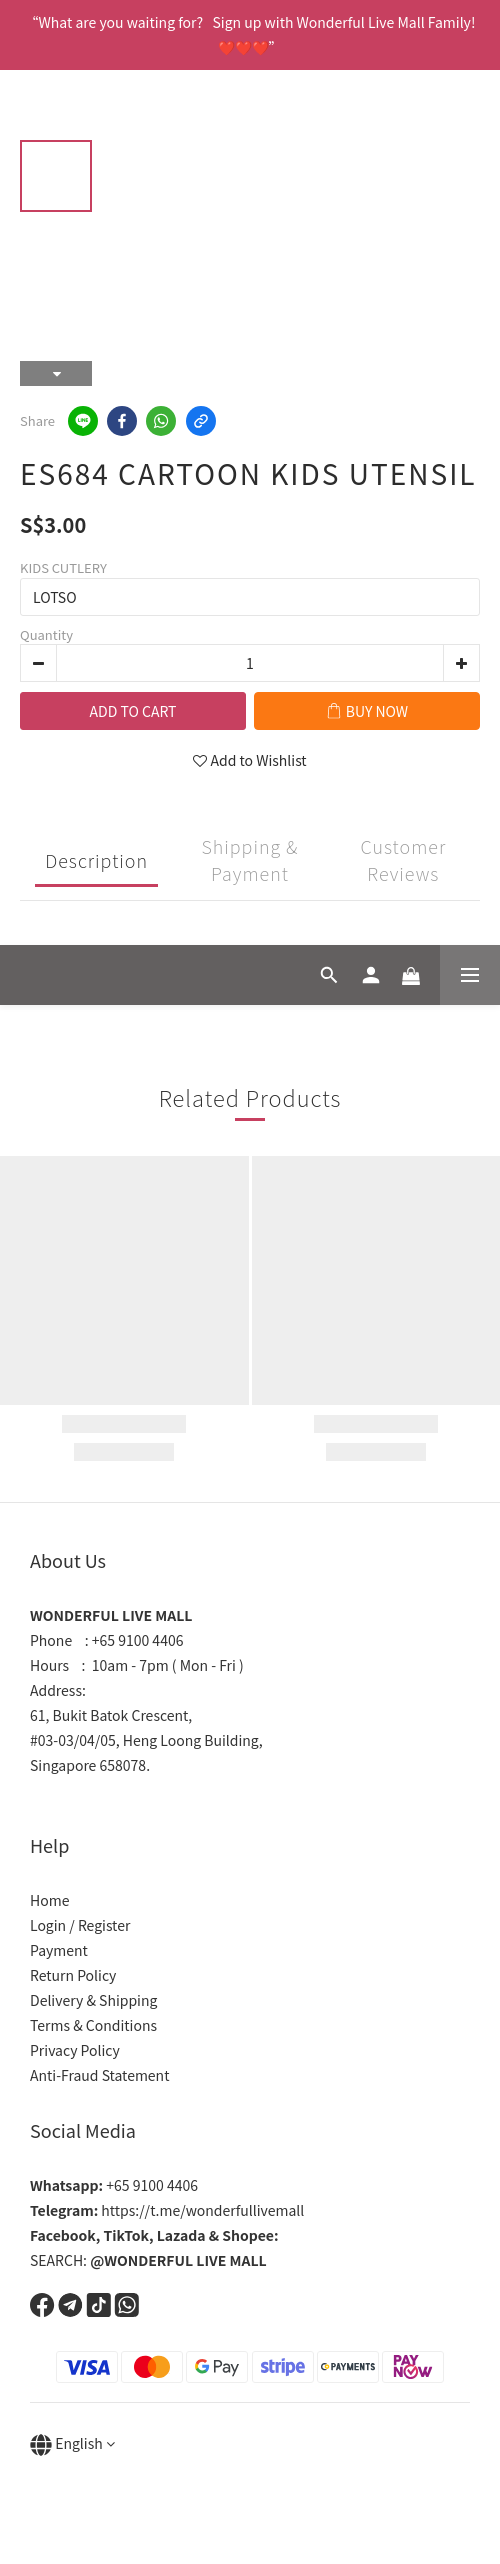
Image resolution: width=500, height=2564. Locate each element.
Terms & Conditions (93, 2025)
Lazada (181, 2235)
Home (49, 1900)
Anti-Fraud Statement (99, 2075)
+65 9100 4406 (114, 2185)
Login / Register (80, 1925)
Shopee (248, 2235)
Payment (59, 1950)
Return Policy (73, 1975)
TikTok (126, 2235)
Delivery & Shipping (93, 2000)
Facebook (63, 2235)
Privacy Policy (75, 2050)
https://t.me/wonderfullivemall (167, 2210)
